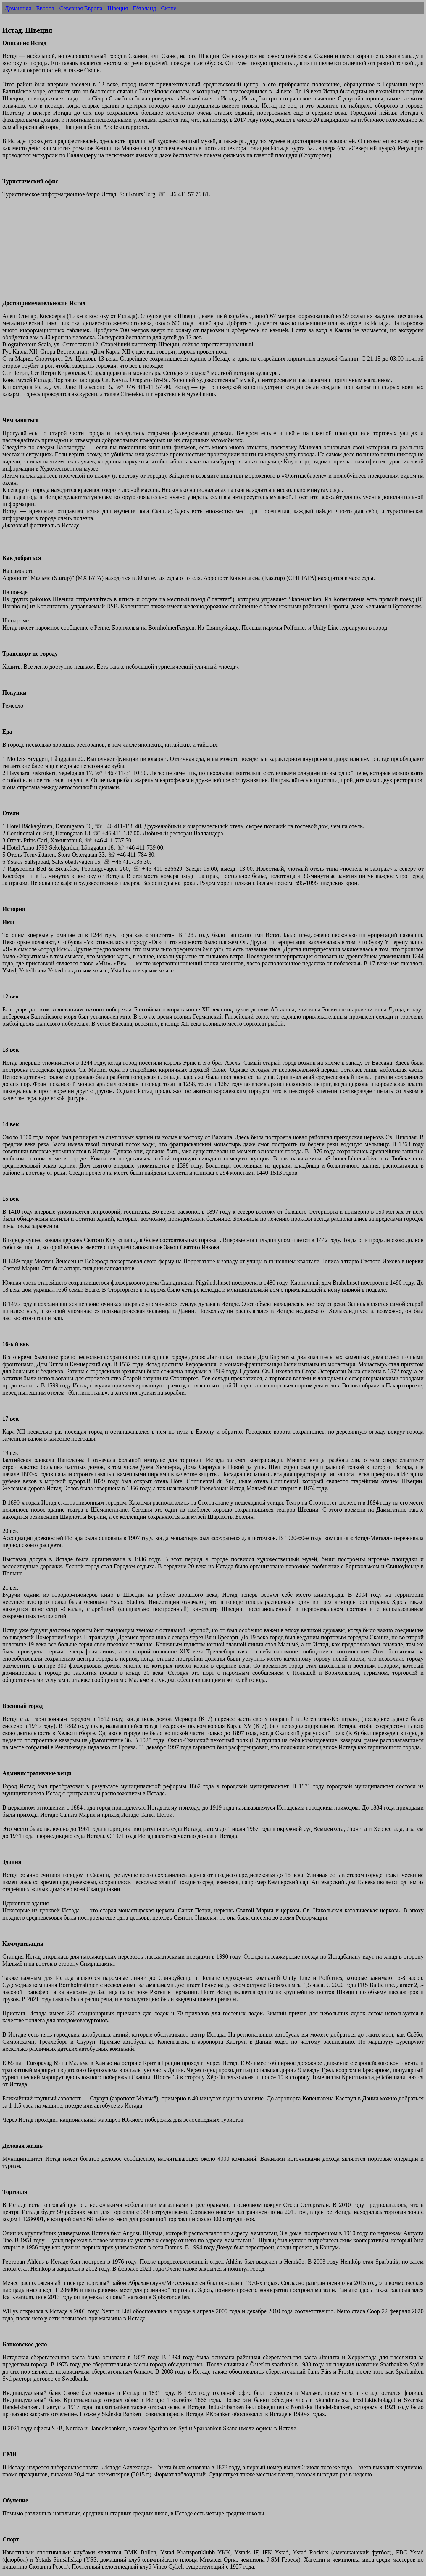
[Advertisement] (179, 252)
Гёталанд (144, 8)
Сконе (168, 8)
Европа (45, 8)
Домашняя (18, 8)
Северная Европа (80, 8)
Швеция (117, 8)
